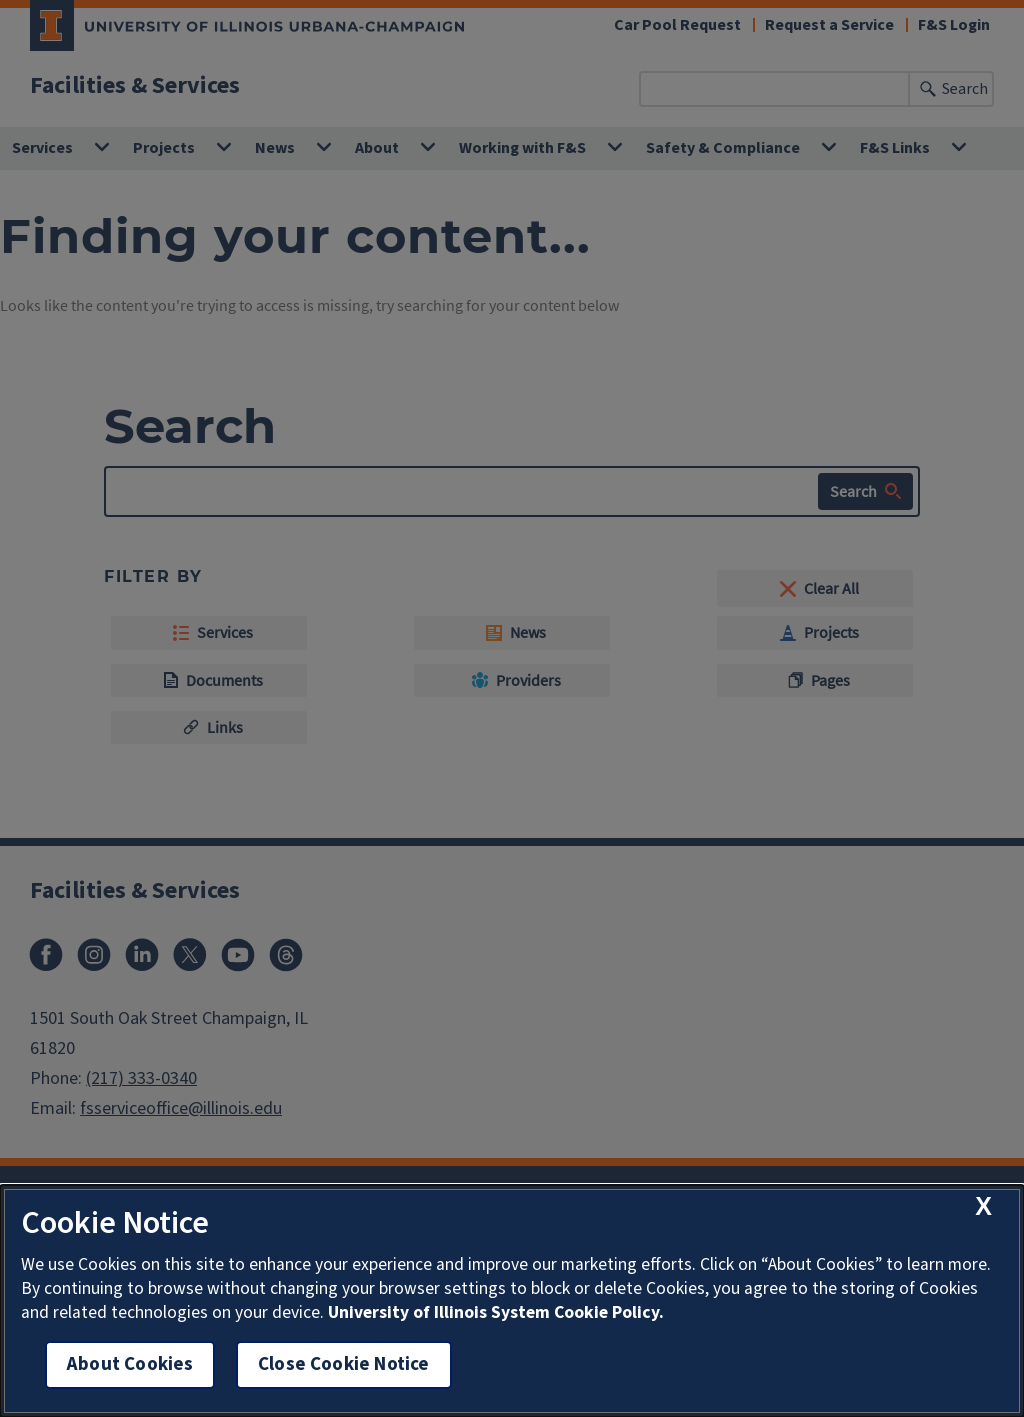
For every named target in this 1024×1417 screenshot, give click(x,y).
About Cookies (130, 1364)
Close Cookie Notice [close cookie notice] (344, 1364)
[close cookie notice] (983, 1206)
